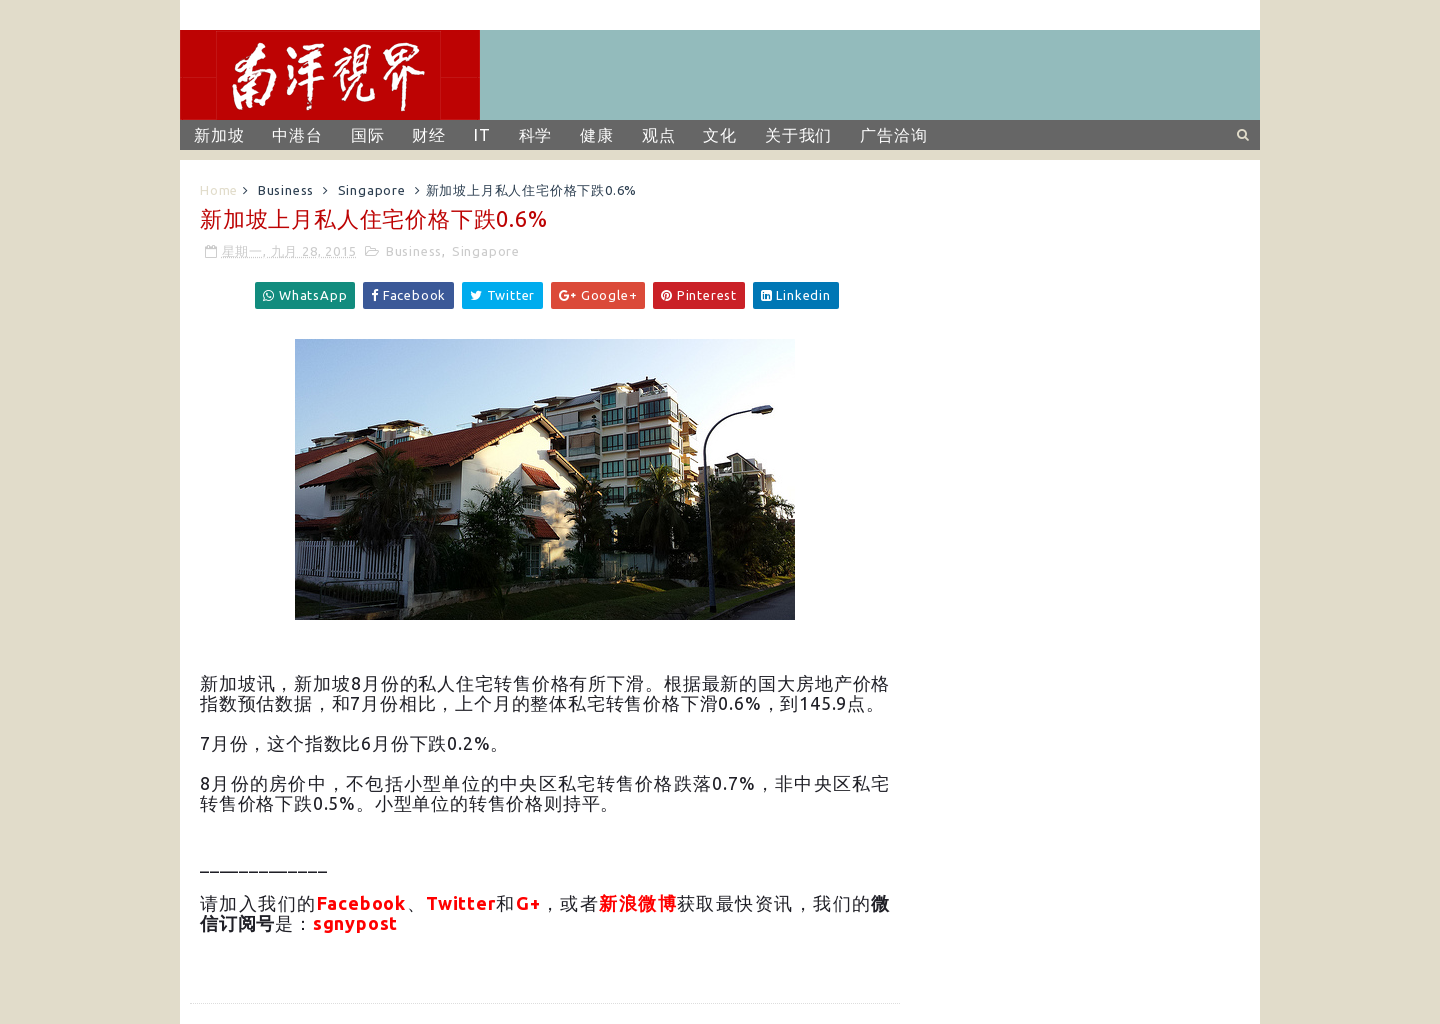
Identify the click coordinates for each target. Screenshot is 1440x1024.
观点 (659, 135)
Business (286, 190)
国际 (368, 135)
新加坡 (219, 135)
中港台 (297, 135)
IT (482, 135)
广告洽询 (893, 135)
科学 (536, 135)
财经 (429, 135)
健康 (597, 135)
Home (219, 190)
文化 (720, 135)
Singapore (372, 190)
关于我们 (798, 135)
